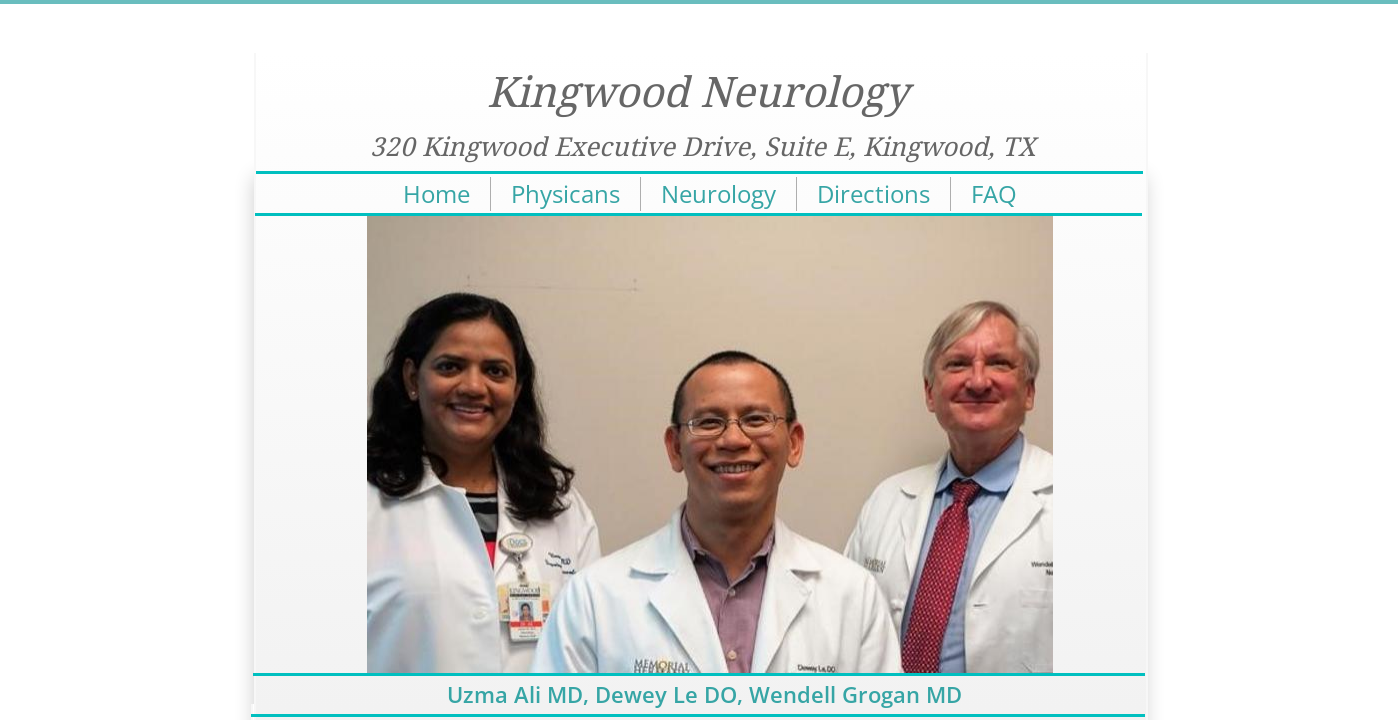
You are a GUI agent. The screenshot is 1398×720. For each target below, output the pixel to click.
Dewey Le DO (666, 694)
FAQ (994, 193)
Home (436, 193)
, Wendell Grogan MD (849, 694)
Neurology (718, 193)
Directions (873, 193)
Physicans (565, 193)
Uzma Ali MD (515, 694)
